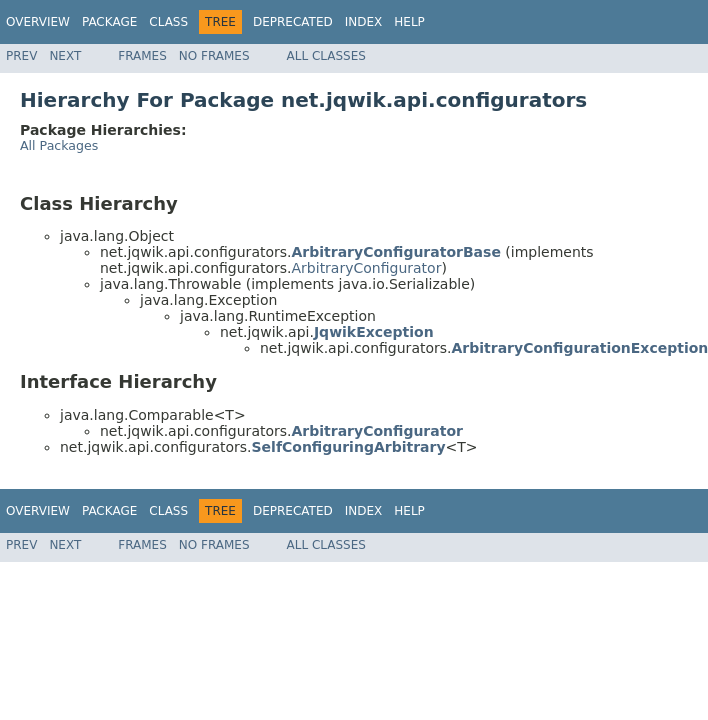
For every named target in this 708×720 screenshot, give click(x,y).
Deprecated (293, 22)
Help (409, 22)
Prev (21, 56)
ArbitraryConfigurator (367, 268)
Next (65, 56)
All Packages (59, 145)
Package (109, 22)
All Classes (326, 56)
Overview (38, 22)
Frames (142, 56)
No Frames (214, 56)
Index (364, 22)
